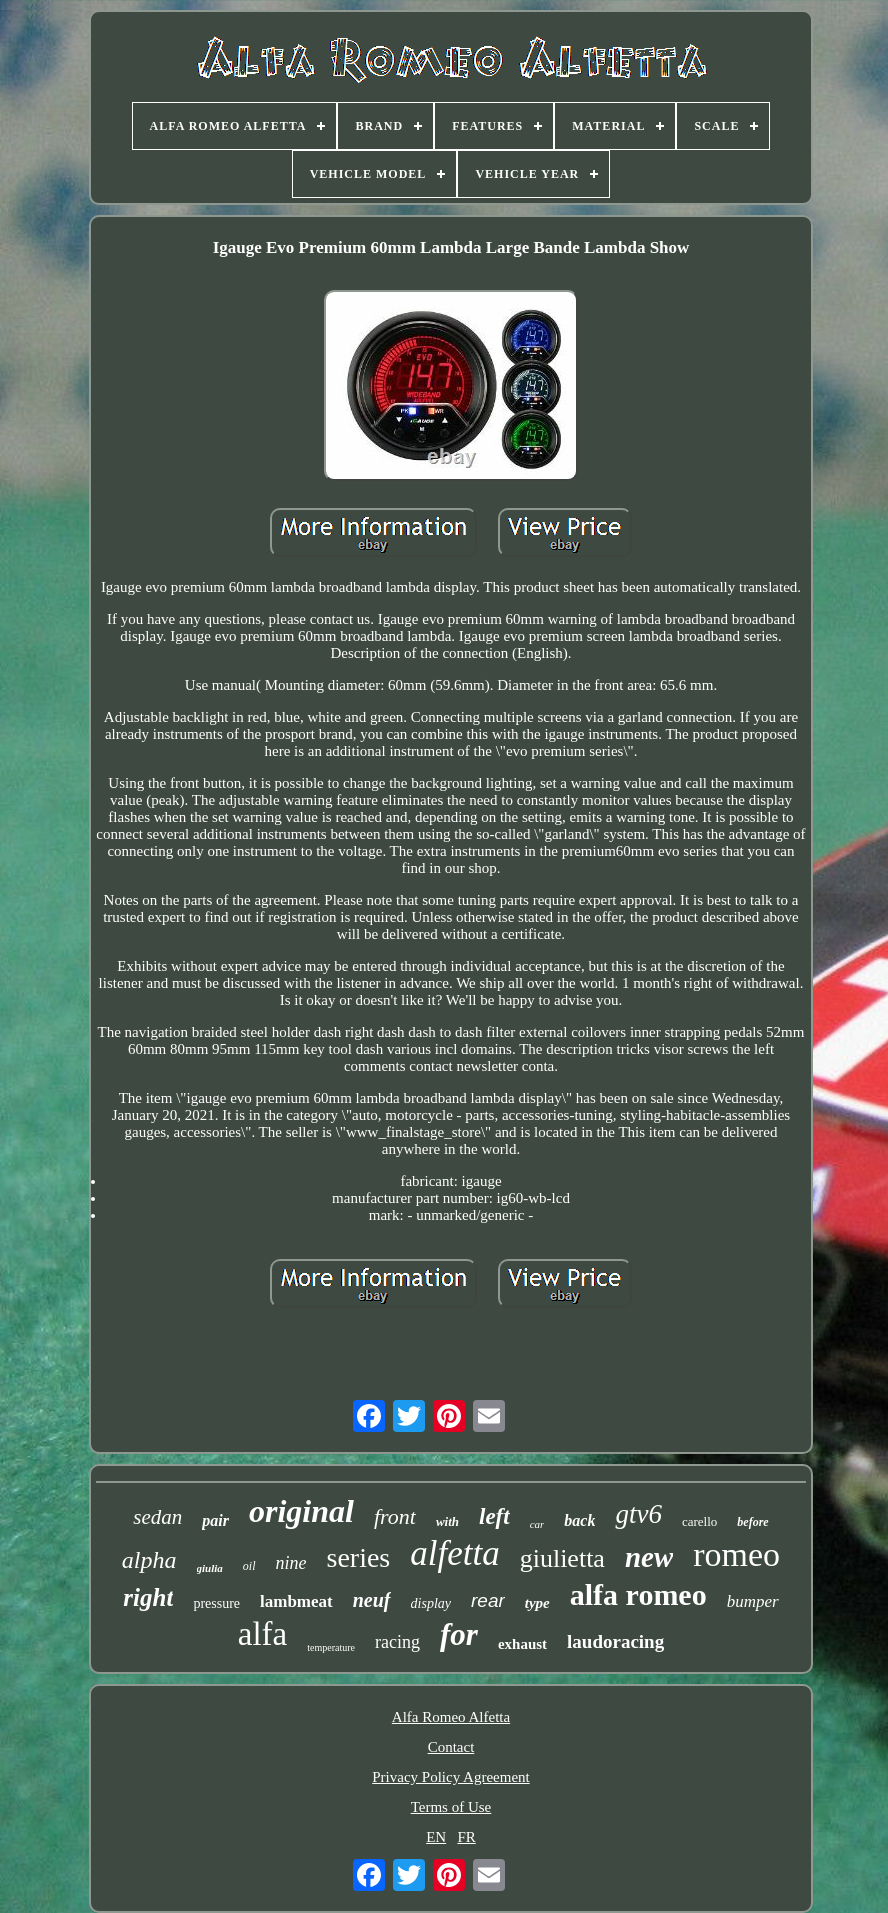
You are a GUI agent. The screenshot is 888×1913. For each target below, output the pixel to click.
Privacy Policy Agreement (450, 1777)
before (752, 1522)
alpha (149, 1560)
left (494, 1516)
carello (699, 1521)
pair (215, 1520)
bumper (753, 1601)
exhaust (522, 1644)
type (537, 1603)
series (359, 1557)
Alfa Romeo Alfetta (451, 1717)
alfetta (454, 1553)
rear (488, 1600)
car (537, 1524)
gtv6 (638, 1514)
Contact (451, 1747)
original (301, 1511)
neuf (372, 1600)
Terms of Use (451, 1807)
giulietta (562, 1558)
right (148, 1597)
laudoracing (615, 1641)
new (649, 1557)
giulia (210, 1568)
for (459, 1634)
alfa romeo (638, 1594)
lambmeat (296, 1601)
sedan (157, 1517)
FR (466, 1837)
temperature (331, 1647)
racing (397, 1642)
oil (249, 1566)
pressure (216, 1603)
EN (436, 1837)
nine (291, 1563)
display (431, 1603)
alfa (262, 1634)
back (579, 1520)
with (447, 1521)
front (395, 1516)
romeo (736, 1554)
